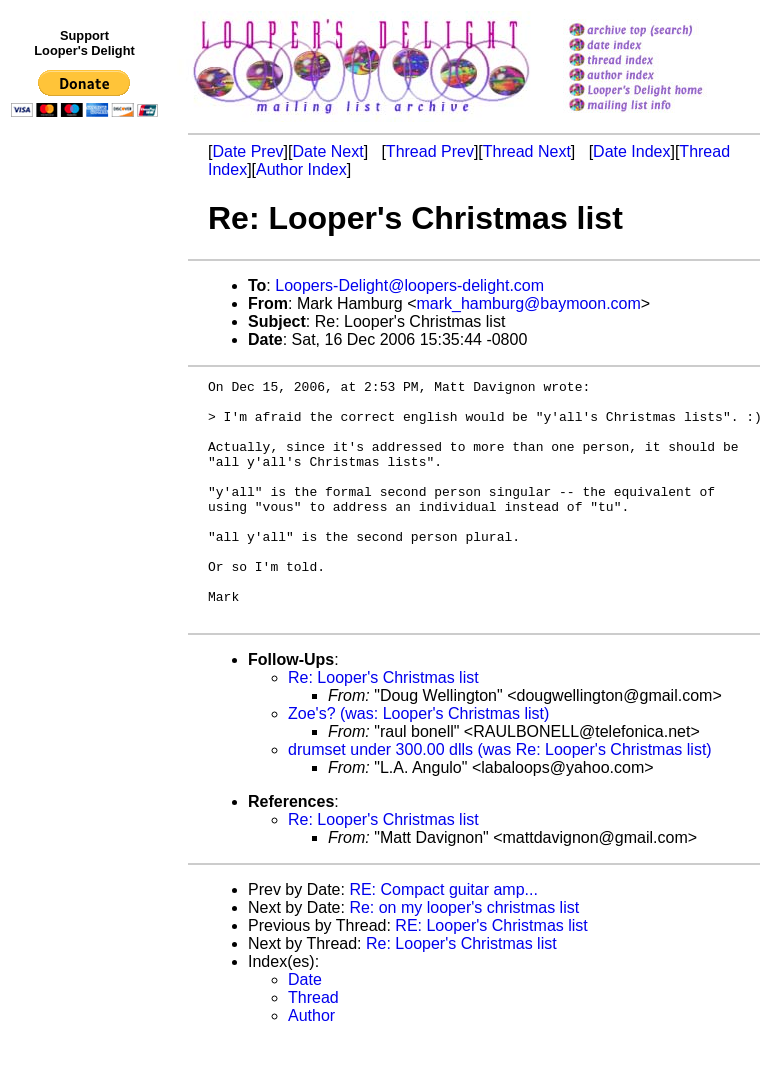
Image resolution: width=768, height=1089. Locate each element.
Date (305, 1027)
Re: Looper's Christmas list (383, 725)
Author (311, 1063)
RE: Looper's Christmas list (491, 973)
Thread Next (527, 151)
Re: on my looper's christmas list (464, 955)
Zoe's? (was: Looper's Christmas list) (418, 761)
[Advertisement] (88, 537)
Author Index (301, 169)
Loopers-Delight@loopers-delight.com (409, 285)
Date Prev (247, 151)
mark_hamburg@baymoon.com (528, 303)
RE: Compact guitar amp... (443, 937)
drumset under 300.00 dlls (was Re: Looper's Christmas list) (500, 797)
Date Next (327, 151)
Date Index (631, 151)
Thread (313, 1045)
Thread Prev (430, 151)
